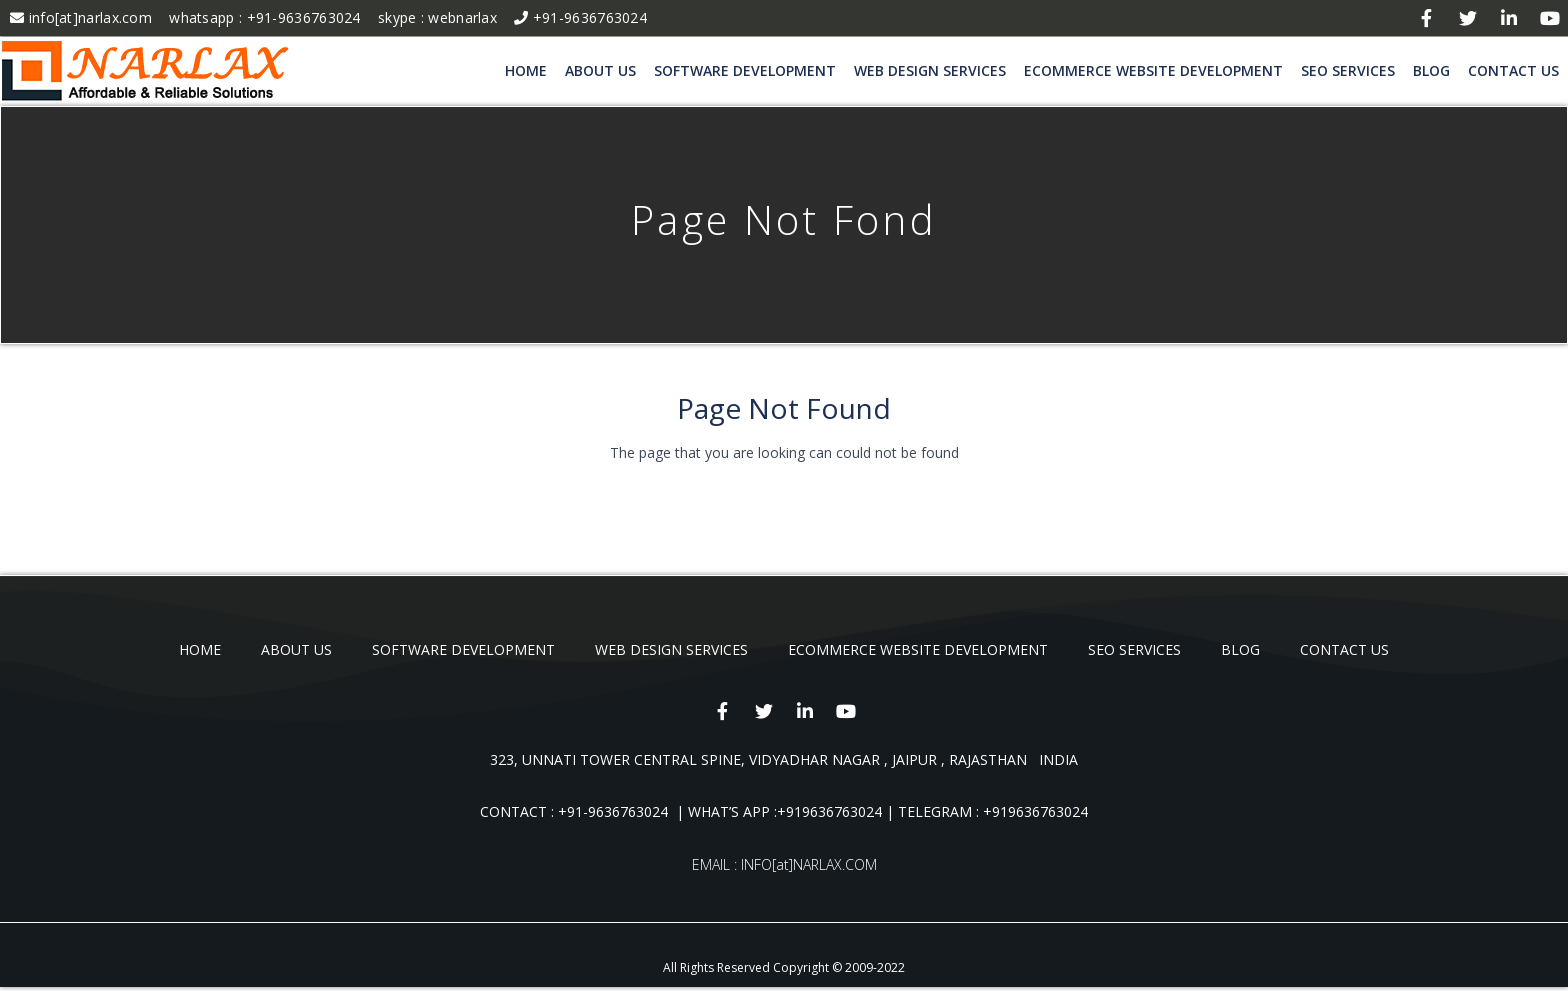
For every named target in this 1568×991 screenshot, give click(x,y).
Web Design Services (930, 70)
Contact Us (1513, 70)
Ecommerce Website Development (1153, 70)
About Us (600, 70)
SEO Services (1348, 70)
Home (526, 70)
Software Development (745, 70)
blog (1431, 70)
